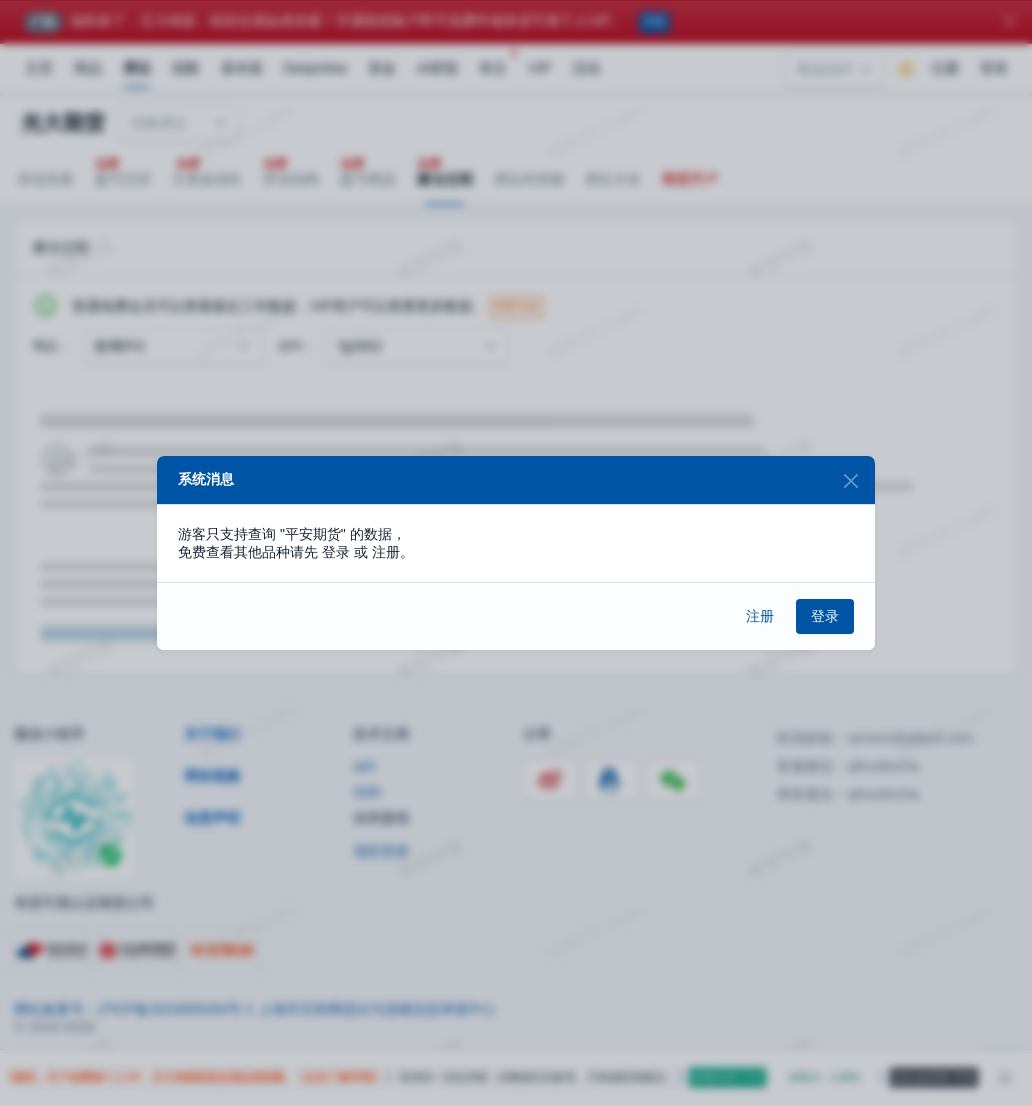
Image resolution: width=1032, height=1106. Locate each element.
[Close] (850, 480)
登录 (825, 616)
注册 (760, 616)
